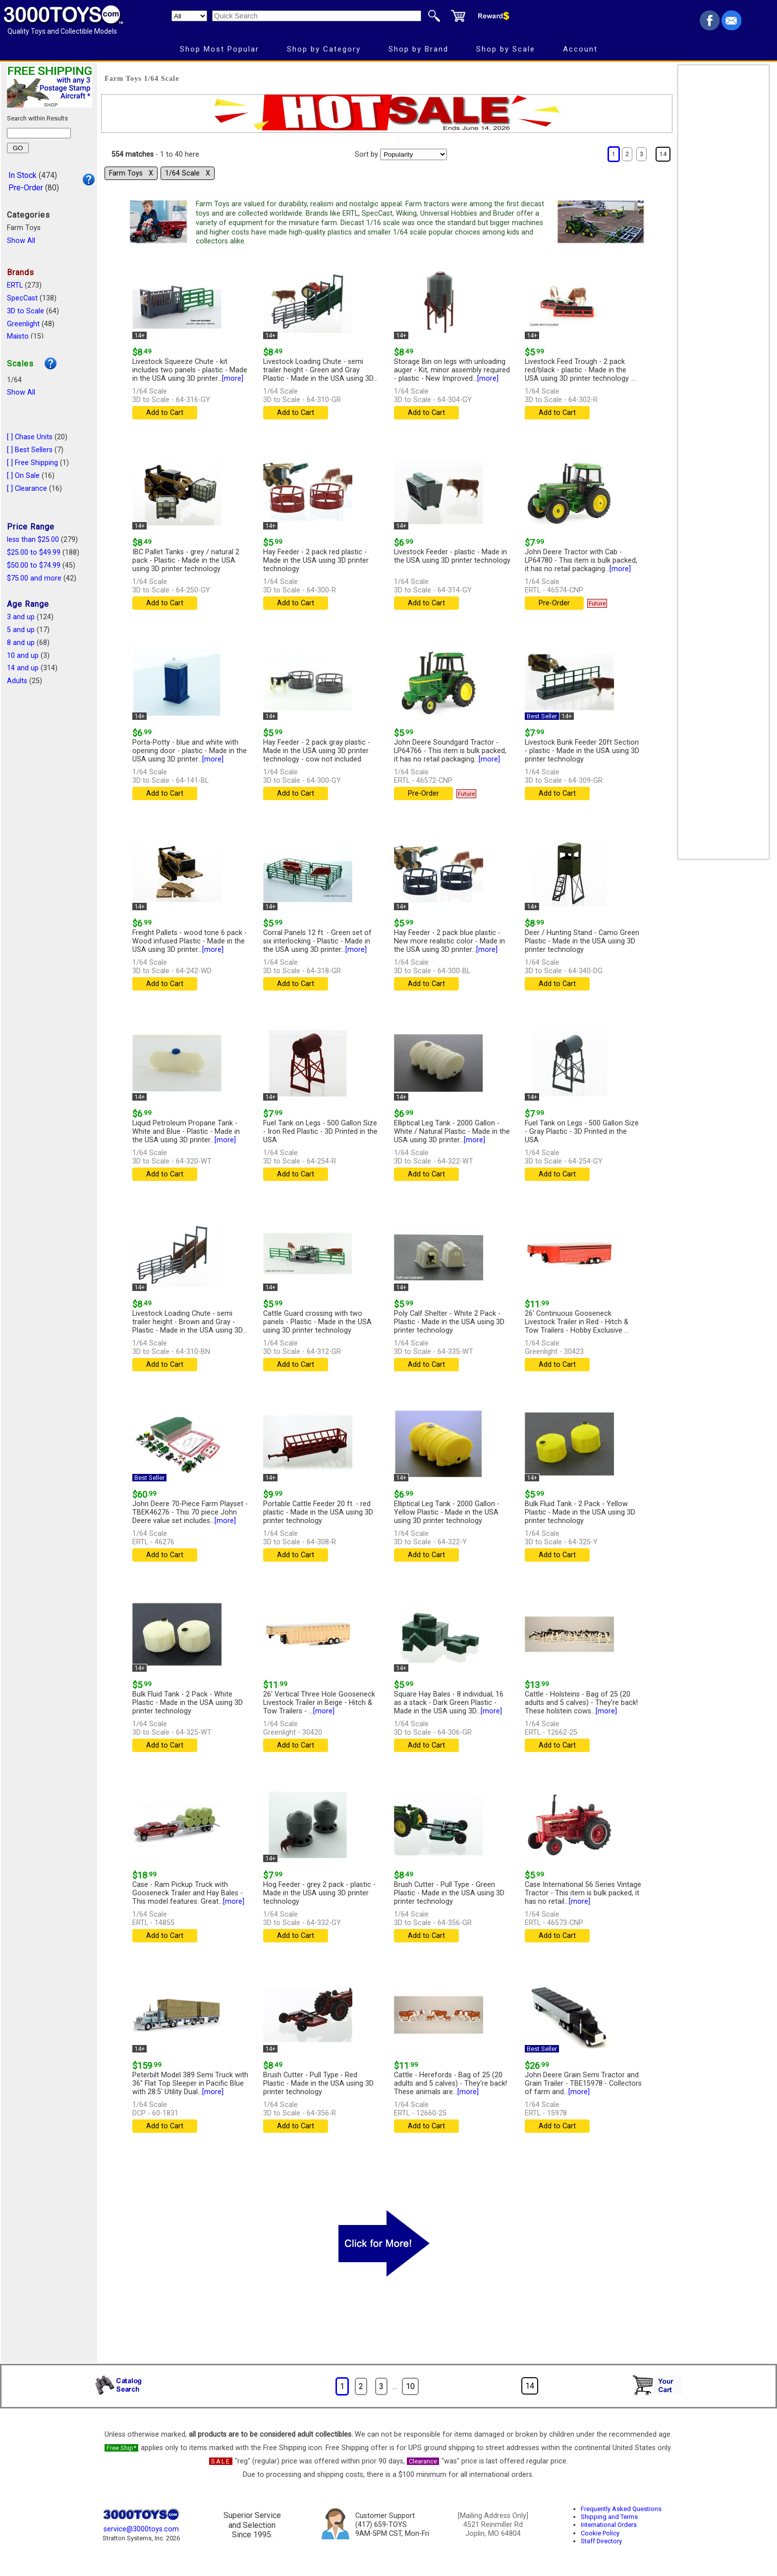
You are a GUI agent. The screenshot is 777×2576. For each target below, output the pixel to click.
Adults (17, 681)
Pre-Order (25, 187)
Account (580, 49)
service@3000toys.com (141, 2529)
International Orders (609, 2524)
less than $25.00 (33, 539)
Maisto (18, 336)
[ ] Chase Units (30, 437)
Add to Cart (164, 413)
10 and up (23, 655)
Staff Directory (601, 2541)
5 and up (21, 630)
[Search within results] (39, 133)
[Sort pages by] (413, 154)
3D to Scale (25, 311)
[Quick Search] (316, 15)
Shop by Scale (505, 49)
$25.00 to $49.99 (33, 552)
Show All (21, 240)
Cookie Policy (600, 2533)
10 (410, 2386)
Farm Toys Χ (131, 173)
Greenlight (23, 324)
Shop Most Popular (219, 49)
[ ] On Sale (23, 475)
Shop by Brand (418, 49)
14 (663, 154)
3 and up (21, 617)
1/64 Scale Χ (187, 173)
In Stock (22, 175)
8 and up (21, 643)
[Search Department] (189, 15)
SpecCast (22, 298)
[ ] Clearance (27, 488)
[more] (232, 378)
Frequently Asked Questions (621, 2509)
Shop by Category (324, 49)
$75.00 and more (34, 578)
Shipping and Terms (609, 2516)
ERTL (15, 285)
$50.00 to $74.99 (33, 565)
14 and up (23, 668)
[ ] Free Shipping (32, 463)
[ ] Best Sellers (30, 450)
